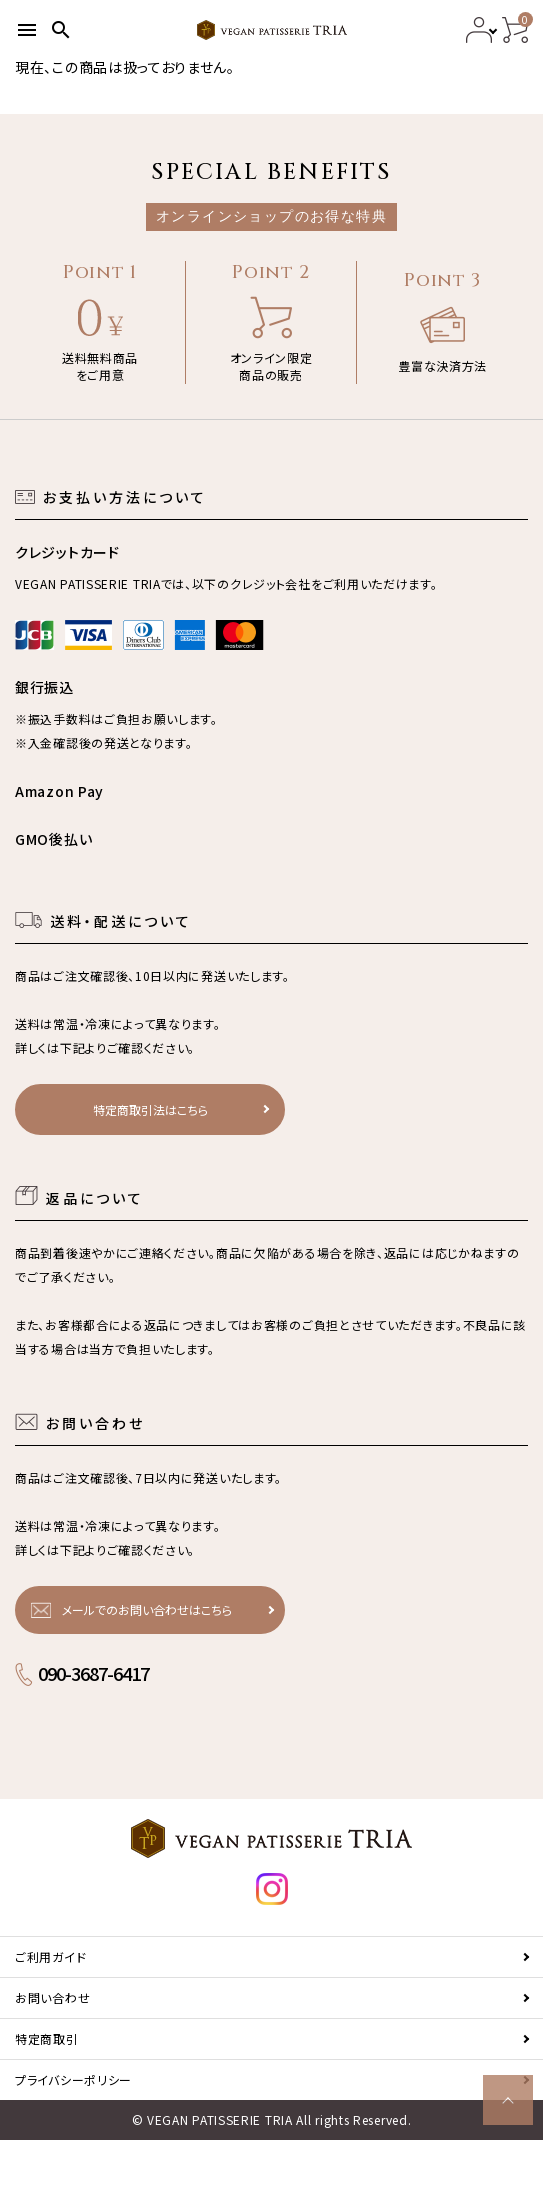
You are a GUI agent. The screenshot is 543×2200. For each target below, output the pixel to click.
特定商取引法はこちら (150, 1109)
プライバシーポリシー (73, 2079)
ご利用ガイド (50, 1956)
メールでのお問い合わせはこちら (147, 1609)
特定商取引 (47, 2038)
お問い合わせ (52, 1997)
